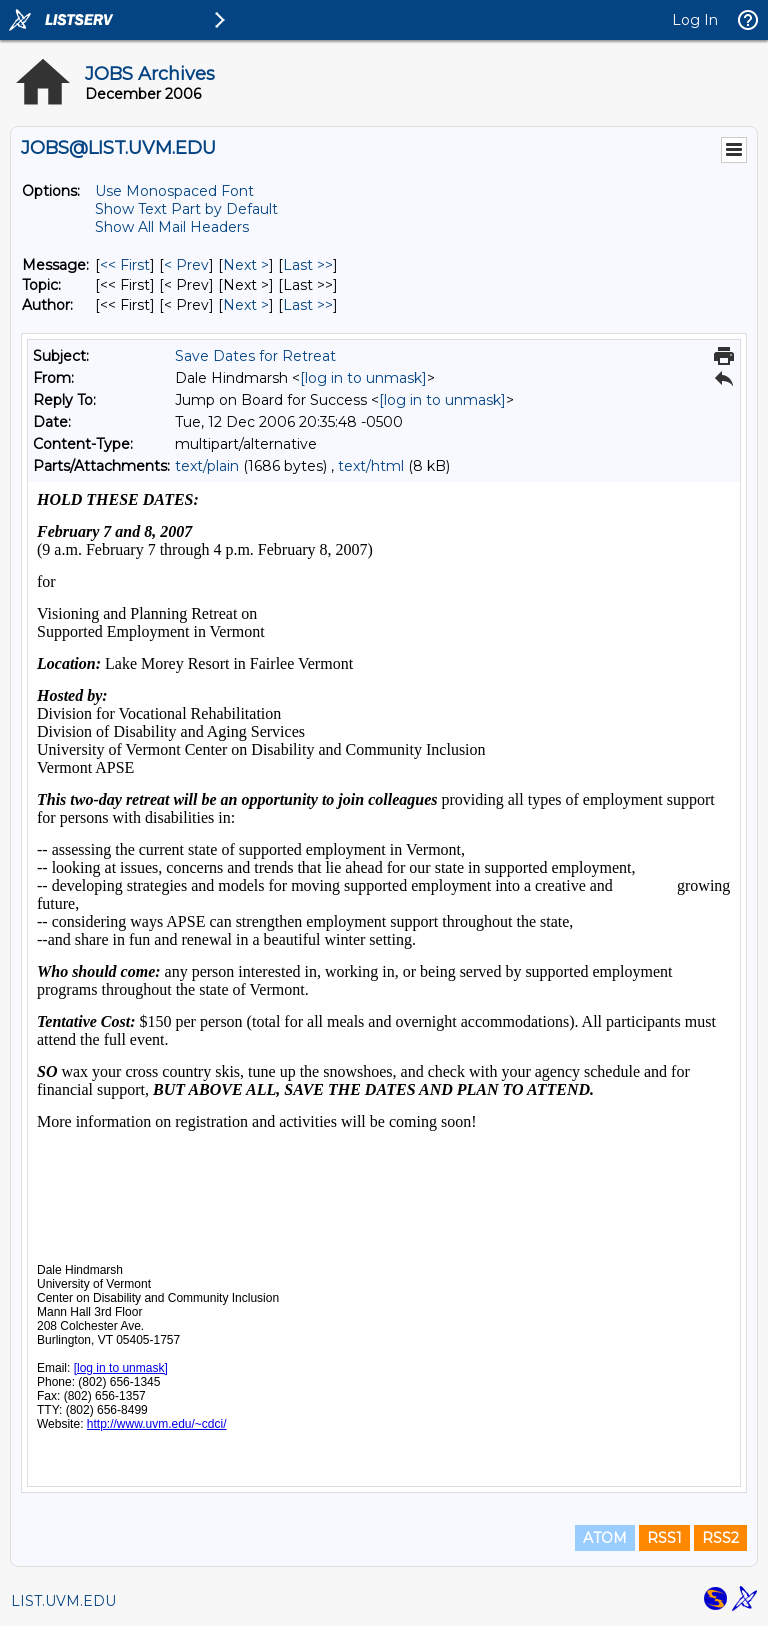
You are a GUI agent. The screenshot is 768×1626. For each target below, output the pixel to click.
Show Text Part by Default (186, 209)
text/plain (207, 466)
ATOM (605, 1538)
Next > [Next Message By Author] (246, 305)
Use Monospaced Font (174, 191)
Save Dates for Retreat (255, 356)
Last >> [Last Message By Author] (308, 305)
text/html (371, 466)
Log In (695, 20)
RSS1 (664, 1538)
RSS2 (720, 1538)
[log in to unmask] (363, 378)
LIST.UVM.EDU (63, 1601)
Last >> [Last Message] (308, 265)
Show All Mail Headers (172, 227)
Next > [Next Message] (246, 265)
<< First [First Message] (125, 265)
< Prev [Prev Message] (186, 265)
